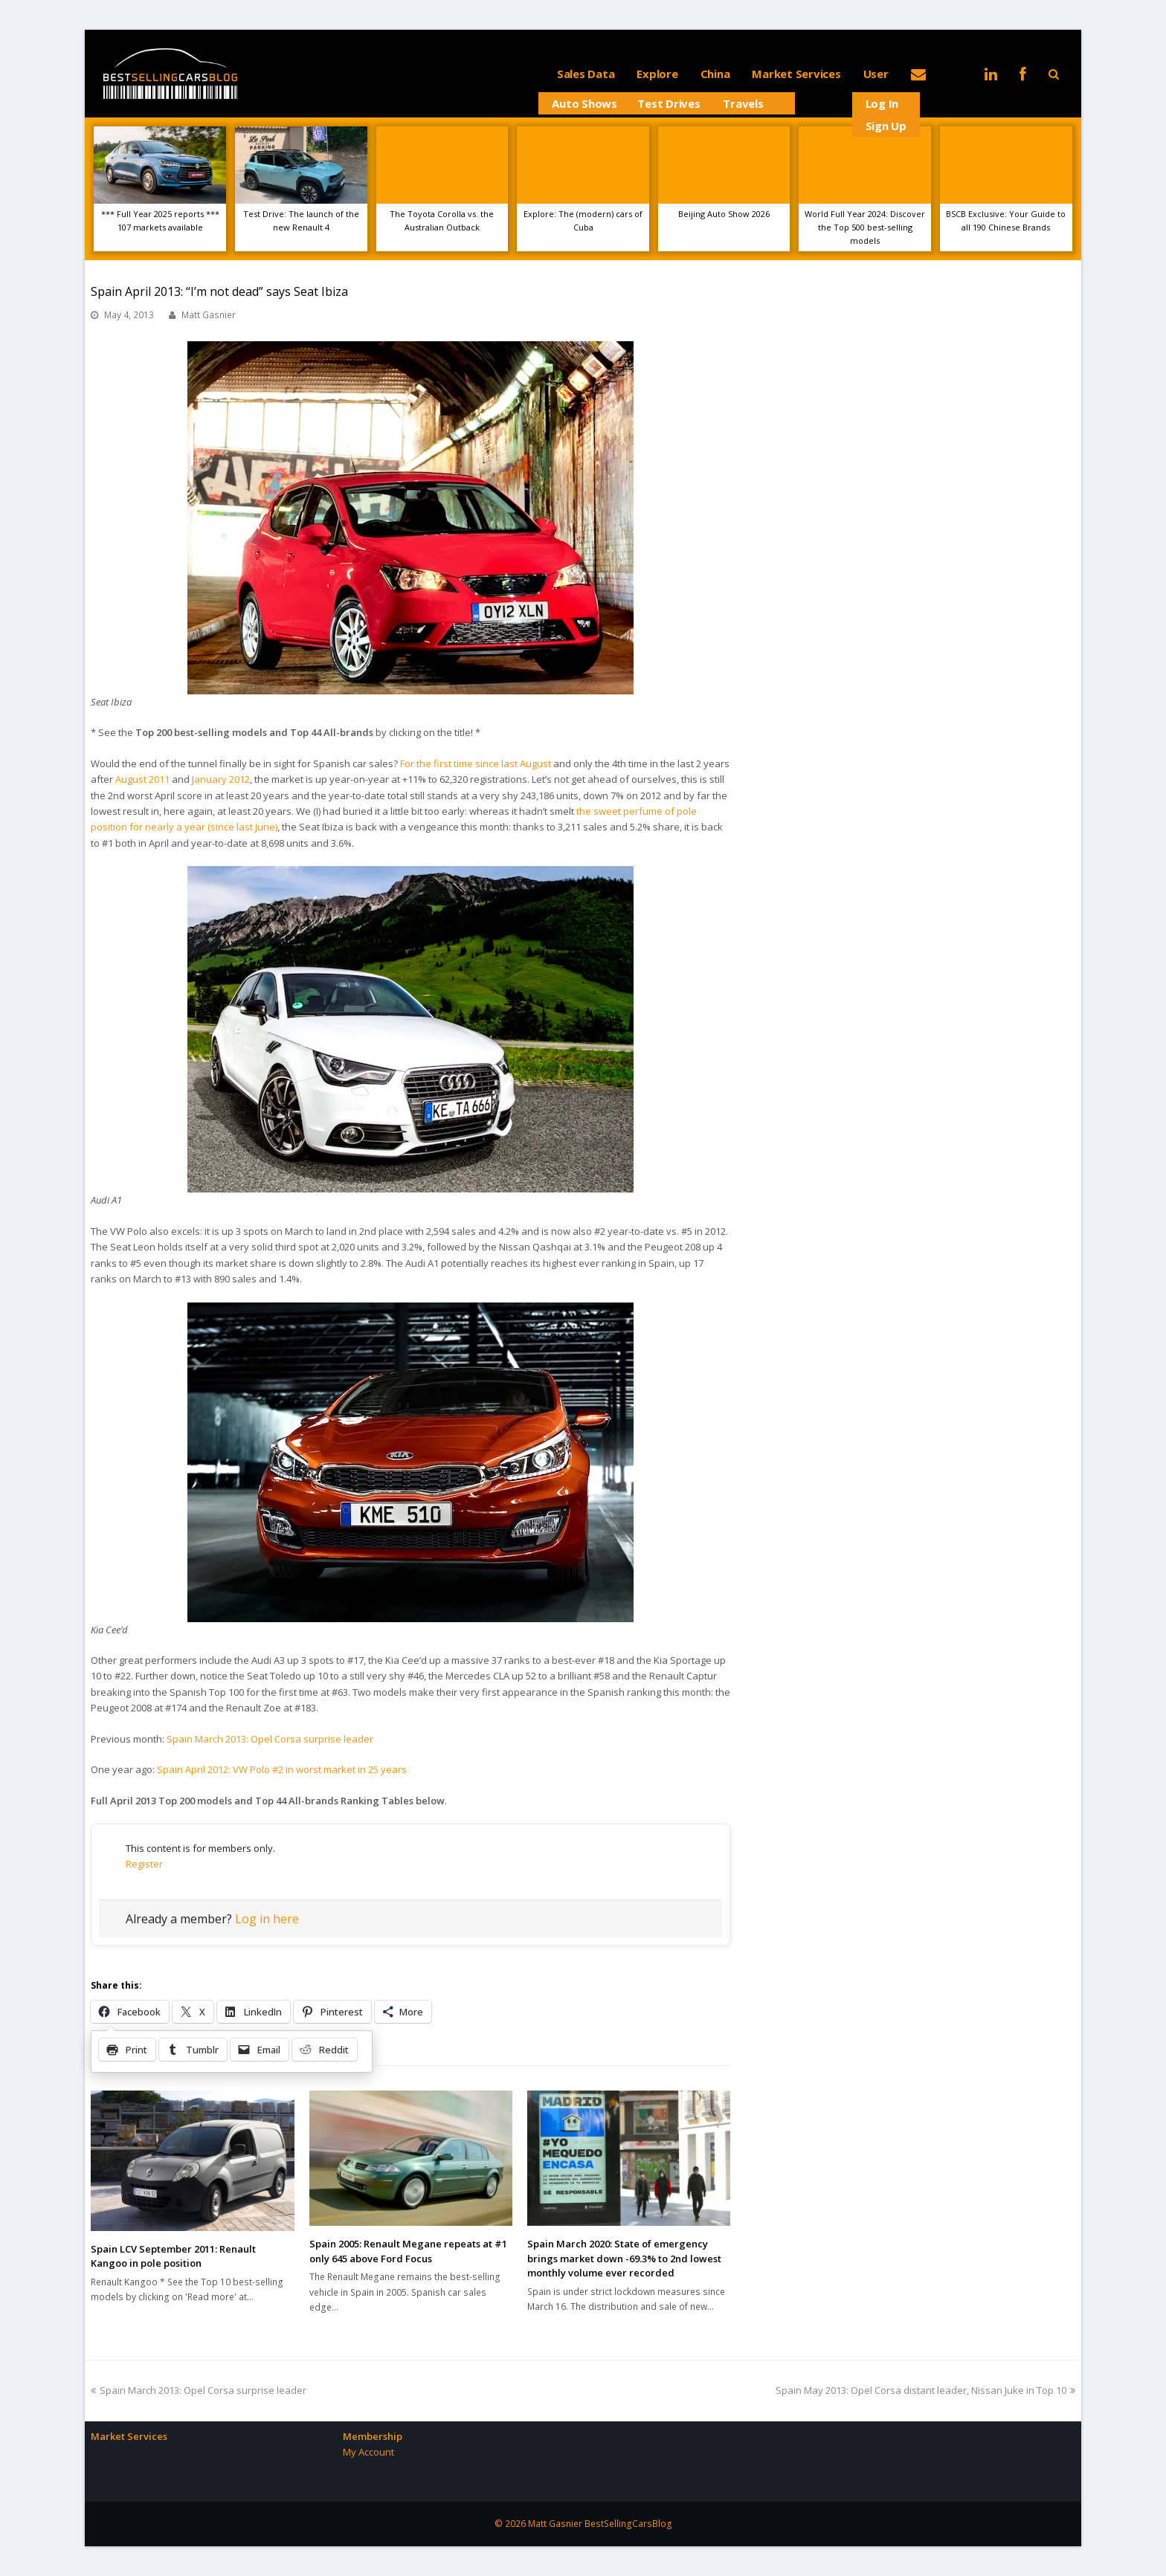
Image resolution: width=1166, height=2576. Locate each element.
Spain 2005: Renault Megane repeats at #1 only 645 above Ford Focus (408, 2251)
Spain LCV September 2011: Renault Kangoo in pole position (173, 2256)
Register (144, 1863)
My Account (368, 2452)
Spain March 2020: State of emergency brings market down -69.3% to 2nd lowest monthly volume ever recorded (624, 2258)
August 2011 (142, 779)
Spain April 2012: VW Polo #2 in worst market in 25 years (282, 1769)
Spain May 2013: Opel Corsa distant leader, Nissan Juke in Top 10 (925, 2390)
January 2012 (221, 779)
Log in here (267, 1919)
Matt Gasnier (208, 315)
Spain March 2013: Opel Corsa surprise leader (270, 1739)
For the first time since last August (475, 763)
